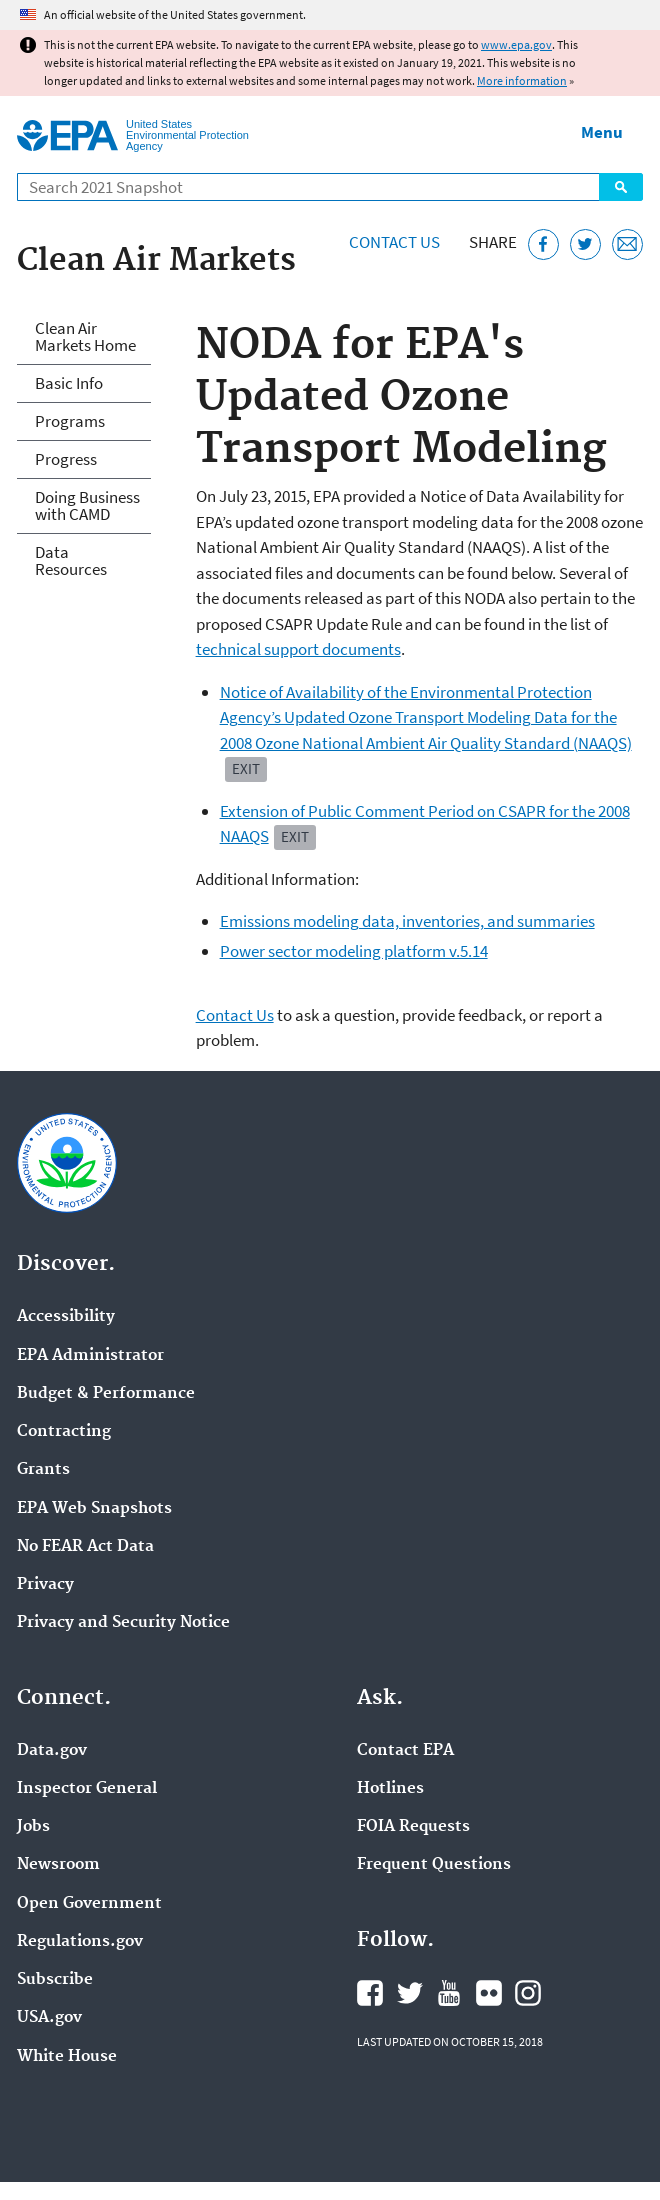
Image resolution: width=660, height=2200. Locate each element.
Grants (43, 1470)
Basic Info (69, 383)
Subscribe (55, 1980)
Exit (246, 768)
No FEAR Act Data (85, 1547)
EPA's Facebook (370, 1993)
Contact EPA (405, 1751)
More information (522, 80)
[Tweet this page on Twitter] (585, 244)
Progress (66, 459)
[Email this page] (627, 244)
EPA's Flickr (489, 1993)
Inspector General (87, 1789)
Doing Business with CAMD (87, 505)
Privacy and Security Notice (123, 1623)
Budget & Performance (106, 1394)
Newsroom (58, 1865)
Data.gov (52, 1751)
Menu (602, 132)
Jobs (33, 1827)
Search (621, 187)
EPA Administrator (90, 1356)
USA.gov (49, 2018)
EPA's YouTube (449, 1993)
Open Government (89, 1904)
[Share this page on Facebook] (543, 244)
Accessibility (66, 1317)
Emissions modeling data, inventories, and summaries (407, 921)
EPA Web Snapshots (94, 1509)
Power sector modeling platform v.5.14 (354, 951)
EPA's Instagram (528, 1993)
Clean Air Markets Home (85, 336)
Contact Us (394, 242)
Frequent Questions (434, 1865)
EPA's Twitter (410, 1993)
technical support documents (298, 649)
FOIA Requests (413, 1827)
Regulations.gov (80, 1942)
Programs (70, 421)
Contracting (64, 1432)
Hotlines (390, 1789)
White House (67, 2057)
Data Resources (71, 560)
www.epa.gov (516, 44)
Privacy (45, 1585)
